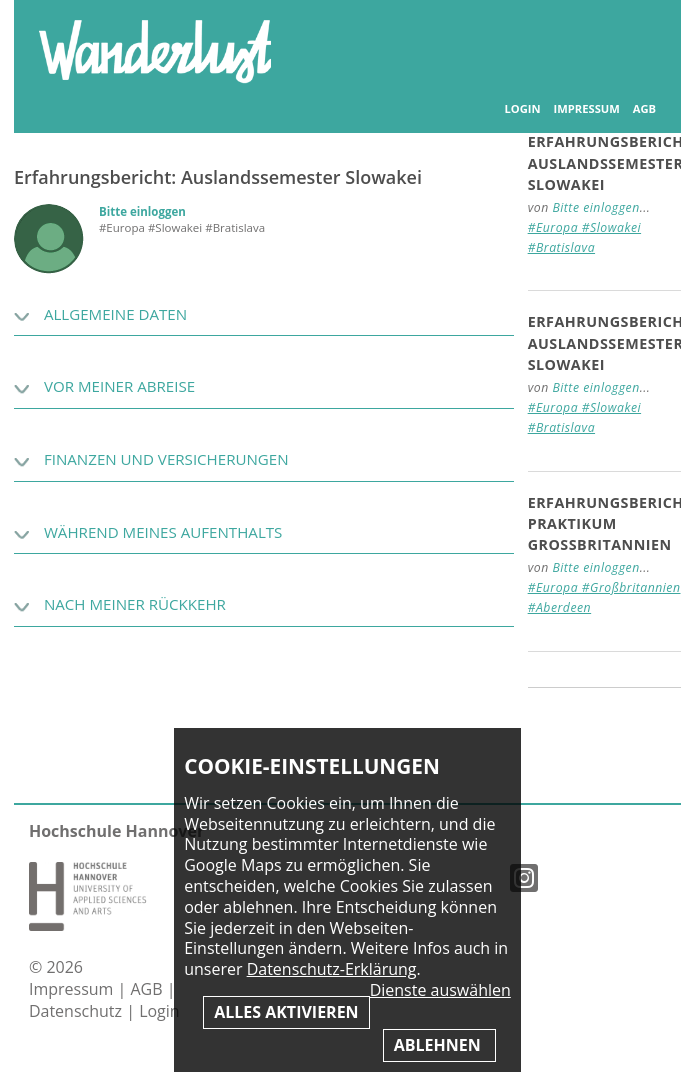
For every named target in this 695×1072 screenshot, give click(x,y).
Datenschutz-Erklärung (332, 969)
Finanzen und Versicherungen (166, 459)
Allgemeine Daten (115, 314)
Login (523, 109)
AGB (644, 109)
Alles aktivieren (286, 1012)
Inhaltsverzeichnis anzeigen (634, 39)
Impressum (587, 109)
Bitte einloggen (142, 211)
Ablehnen (439, 1045)
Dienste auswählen (440, 990)
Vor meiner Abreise (119, 386)
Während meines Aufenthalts (163, 532)
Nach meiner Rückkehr (135, 604)
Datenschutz (77, 1011)
